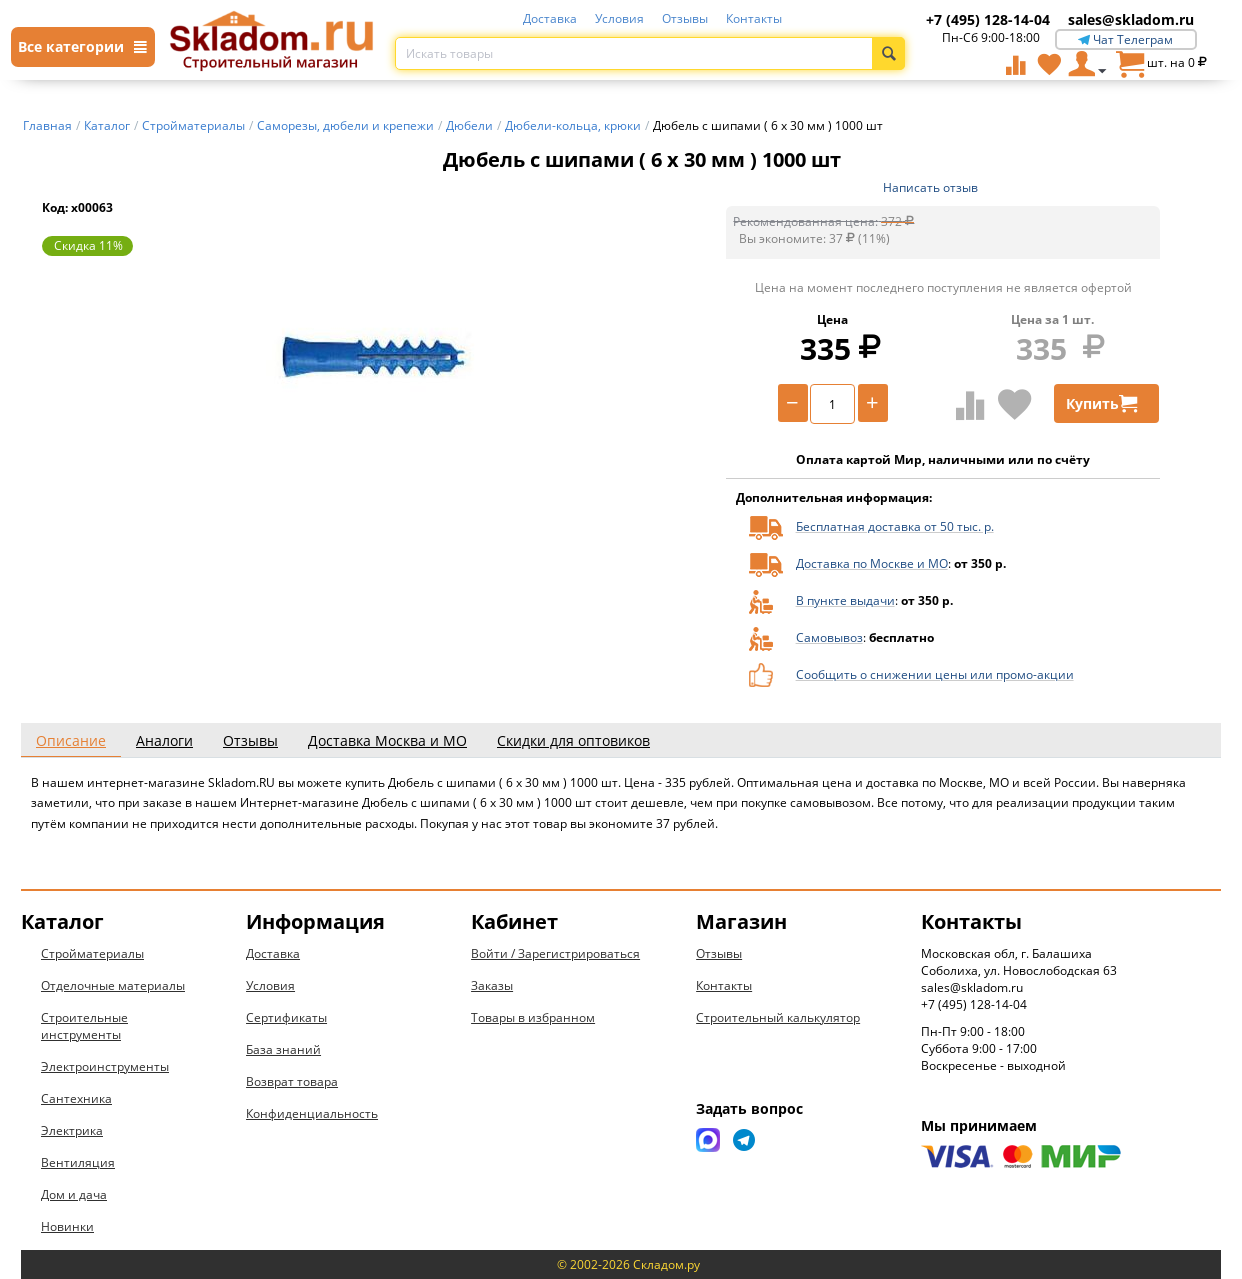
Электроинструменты (105, 1066)
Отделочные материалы (113, 985)
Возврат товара (292, 1081)
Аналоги (164, 740)
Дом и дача (74, 1194)
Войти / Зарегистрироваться (555, 953)
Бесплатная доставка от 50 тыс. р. (895, 526)
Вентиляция (78, 1162)
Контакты (754, 18)
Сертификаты (286, 1017)
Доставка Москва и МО (387, 740)
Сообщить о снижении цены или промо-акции (935, 674)
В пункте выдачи (845, 600)
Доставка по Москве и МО (872, 563)
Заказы (492, 985)
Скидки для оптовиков (573, 740)
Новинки (67, 1226)
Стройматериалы (92, 953)
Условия (619, 18)
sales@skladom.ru (1131, 19)
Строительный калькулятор (778, 1017)
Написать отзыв (930, 187)
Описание (71, 740)
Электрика (72, 1130)
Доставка (550, 18)
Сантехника (76, 1098)
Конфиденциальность (312, 1113)
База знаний (283, 1049)
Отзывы (685, 18)
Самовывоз (829, 637)
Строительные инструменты (84, 1026)
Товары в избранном (533, 1017)
